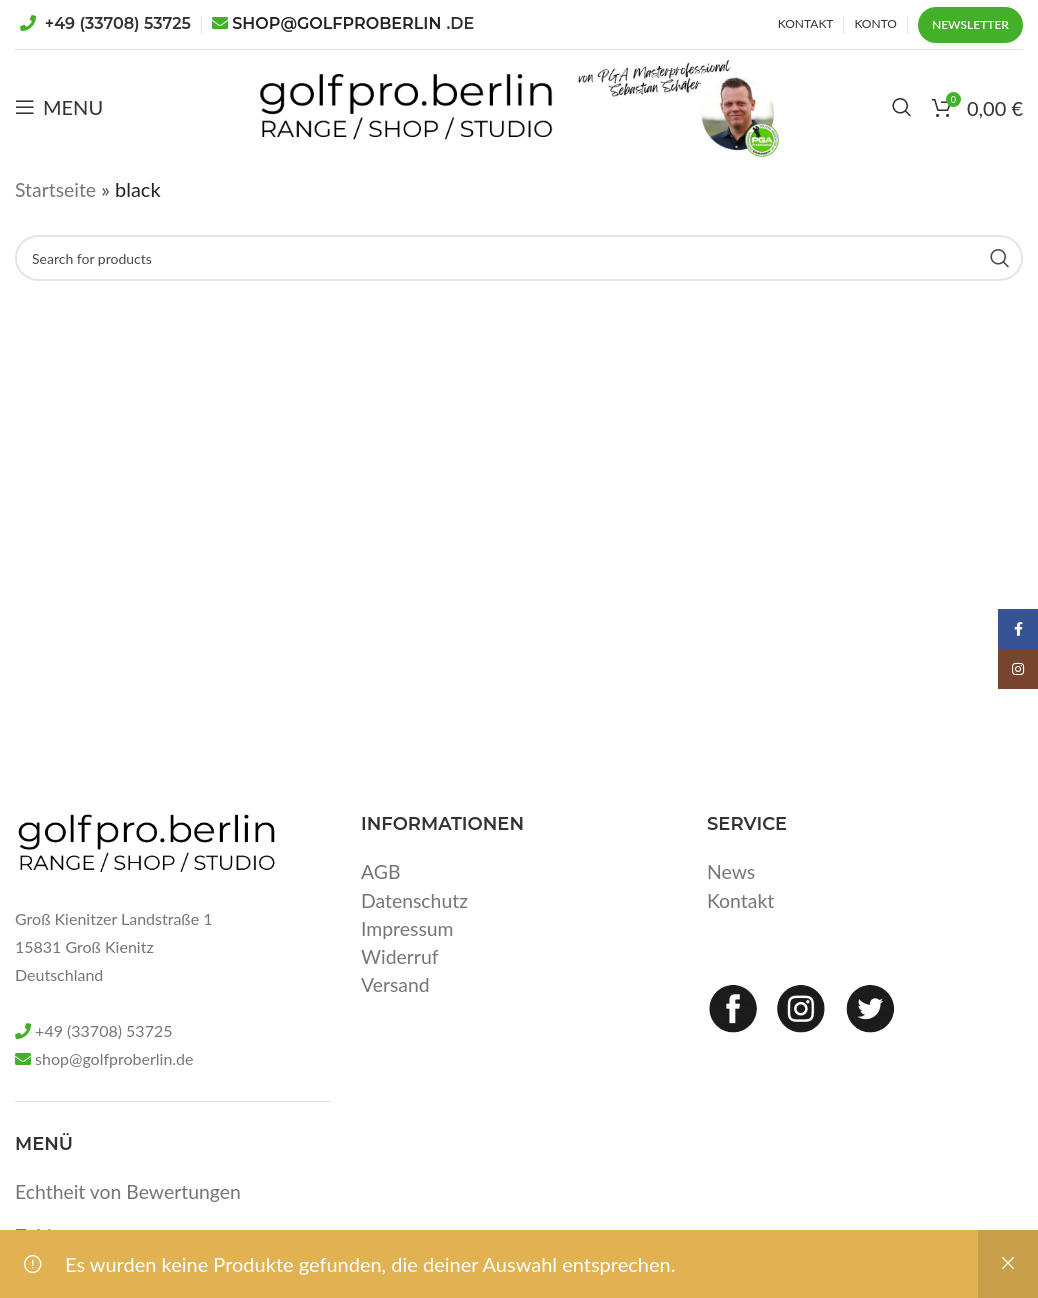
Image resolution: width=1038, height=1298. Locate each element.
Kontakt (741, 936)
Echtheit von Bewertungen (131, 1228)
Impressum (408, 964)
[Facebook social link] (1018, 629)
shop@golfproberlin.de (114, 1095)
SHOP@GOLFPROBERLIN (353, 23)
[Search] (902, 125)
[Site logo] (369, 122)
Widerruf (401, 992)
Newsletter (970, 24)
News (732, 908)
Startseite (57, 226)
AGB (381, 908)
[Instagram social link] (1018, 669)
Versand (396, 1020)
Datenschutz (416, 936)
